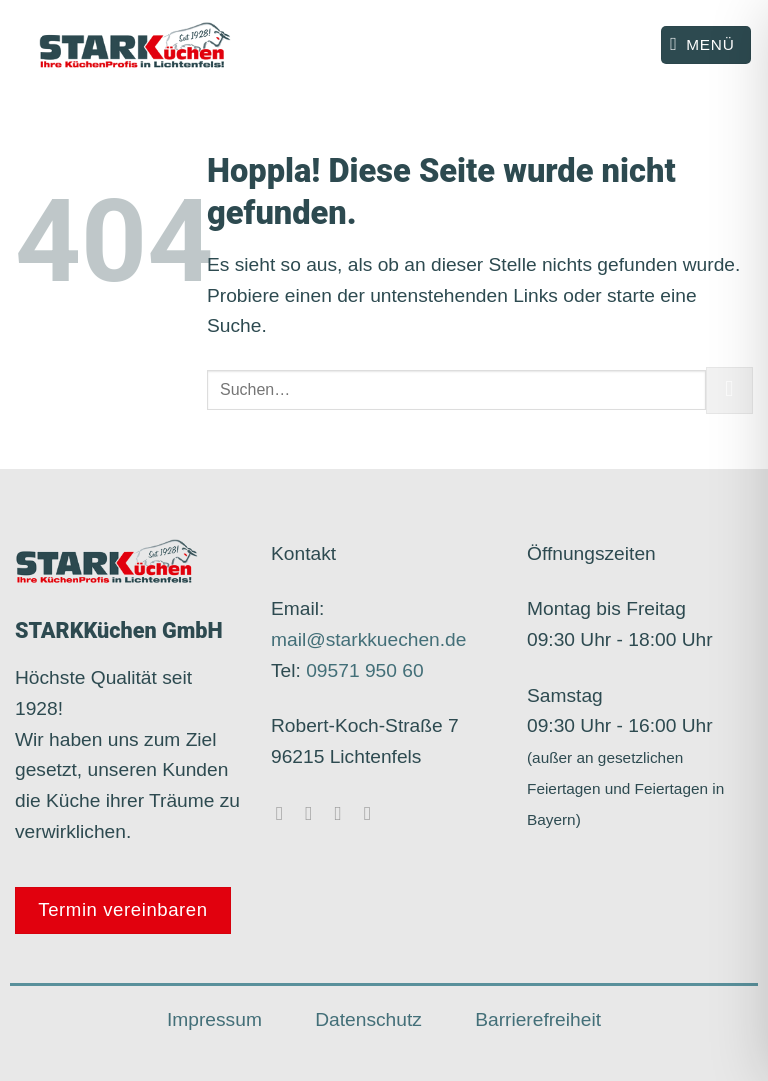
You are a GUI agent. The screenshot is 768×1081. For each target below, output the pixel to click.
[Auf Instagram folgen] (315, 813)
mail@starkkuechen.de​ (368, 639)
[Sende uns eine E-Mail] (345, 813)
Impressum (214, 1019)
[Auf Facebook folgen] (286, 813)
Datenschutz (368, 1019)
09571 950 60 (364, 670)
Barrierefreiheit (538, 1019)
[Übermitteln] (729, 390)
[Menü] (706, 45)
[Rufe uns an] (374, 813)
